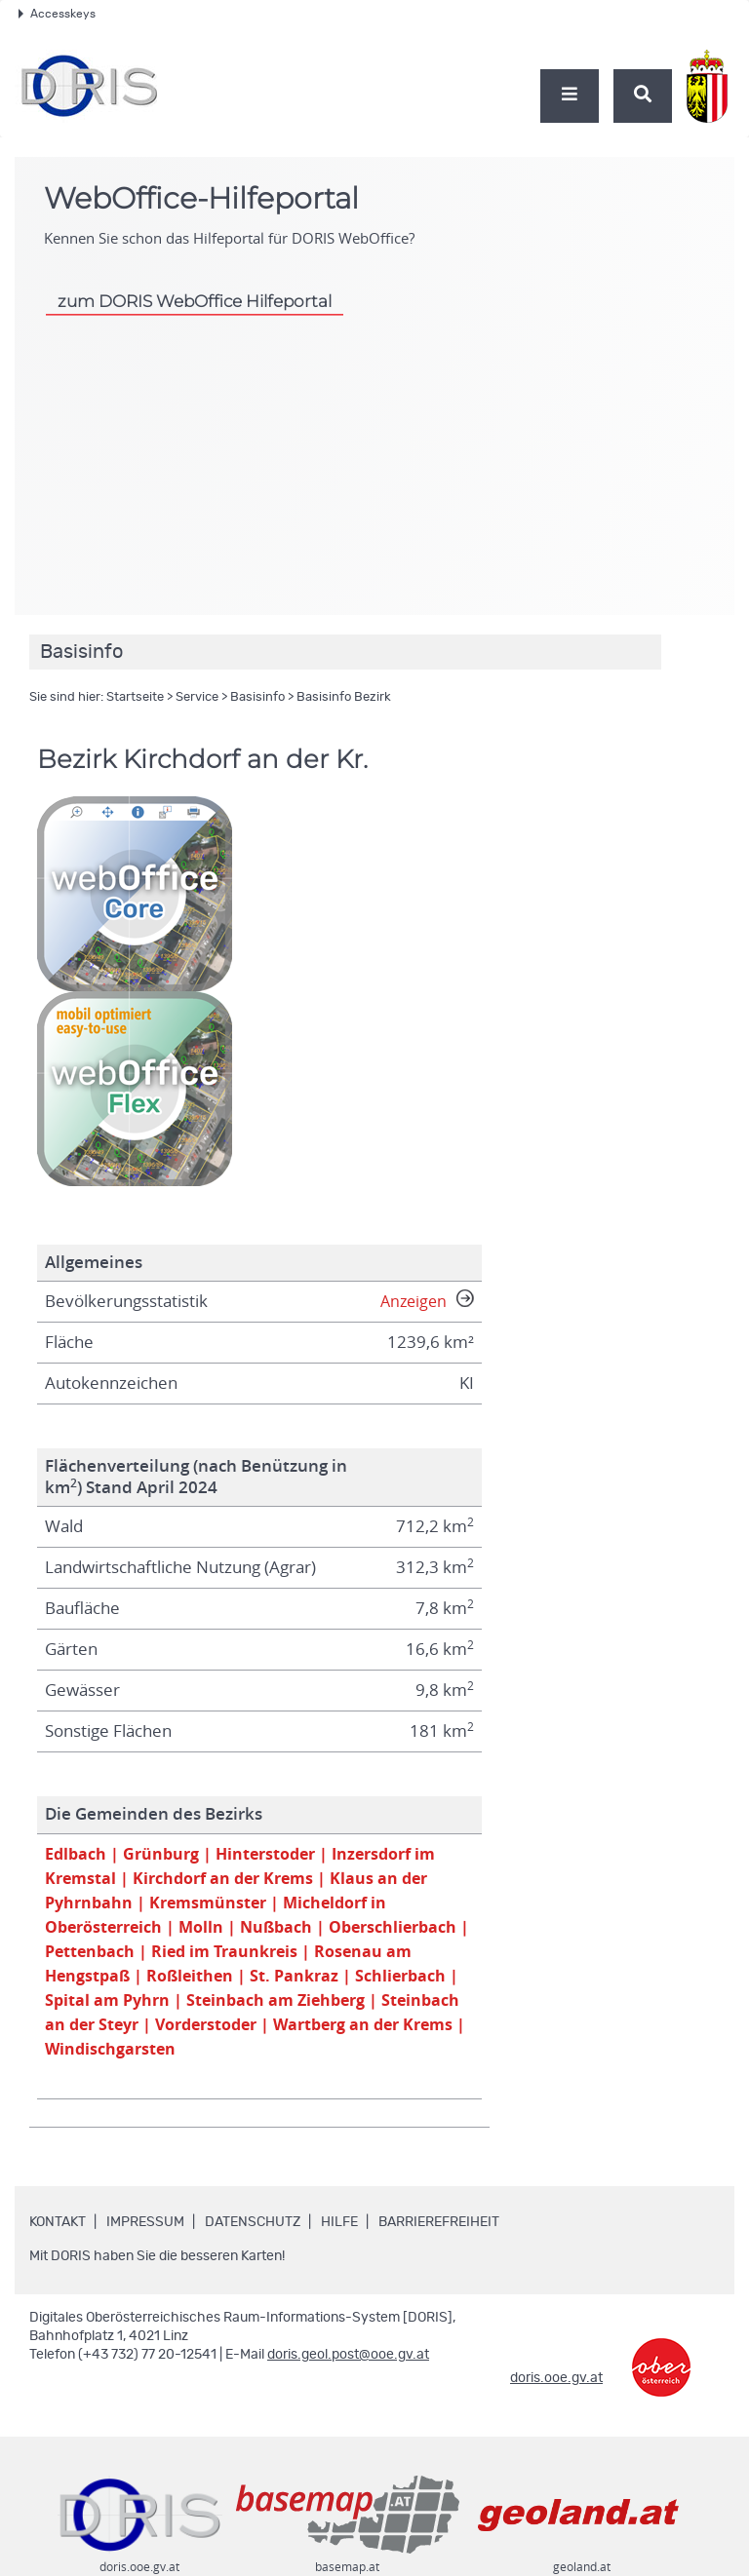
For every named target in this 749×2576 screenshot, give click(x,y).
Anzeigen (425, 1301)
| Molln (203, 1930)
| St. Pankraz (413, 1981)
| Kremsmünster (206, 1905)
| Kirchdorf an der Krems (223, 1879)
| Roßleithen (305, 1981)
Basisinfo (257, 697)
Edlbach (77, 1854)
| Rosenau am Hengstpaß (148, 1981)
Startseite (135, 697)
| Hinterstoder (268, 1854)
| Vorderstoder (383, 2031)
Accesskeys (57, 13)
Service (197, 697)
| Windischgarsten (312, 2057)
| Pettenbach (237, 1955)
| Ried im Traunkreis (378, 1955)
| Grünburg (158, 1854)
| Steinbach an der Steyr (218, 2031)
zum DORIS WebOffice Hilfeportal (195, 301)
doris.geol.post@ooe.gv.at (348, 2363)
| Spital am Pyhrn (226, 2006)
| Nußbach (281, 1930)
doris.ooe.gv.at (556, 2387)
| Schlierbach (99, 2006)
